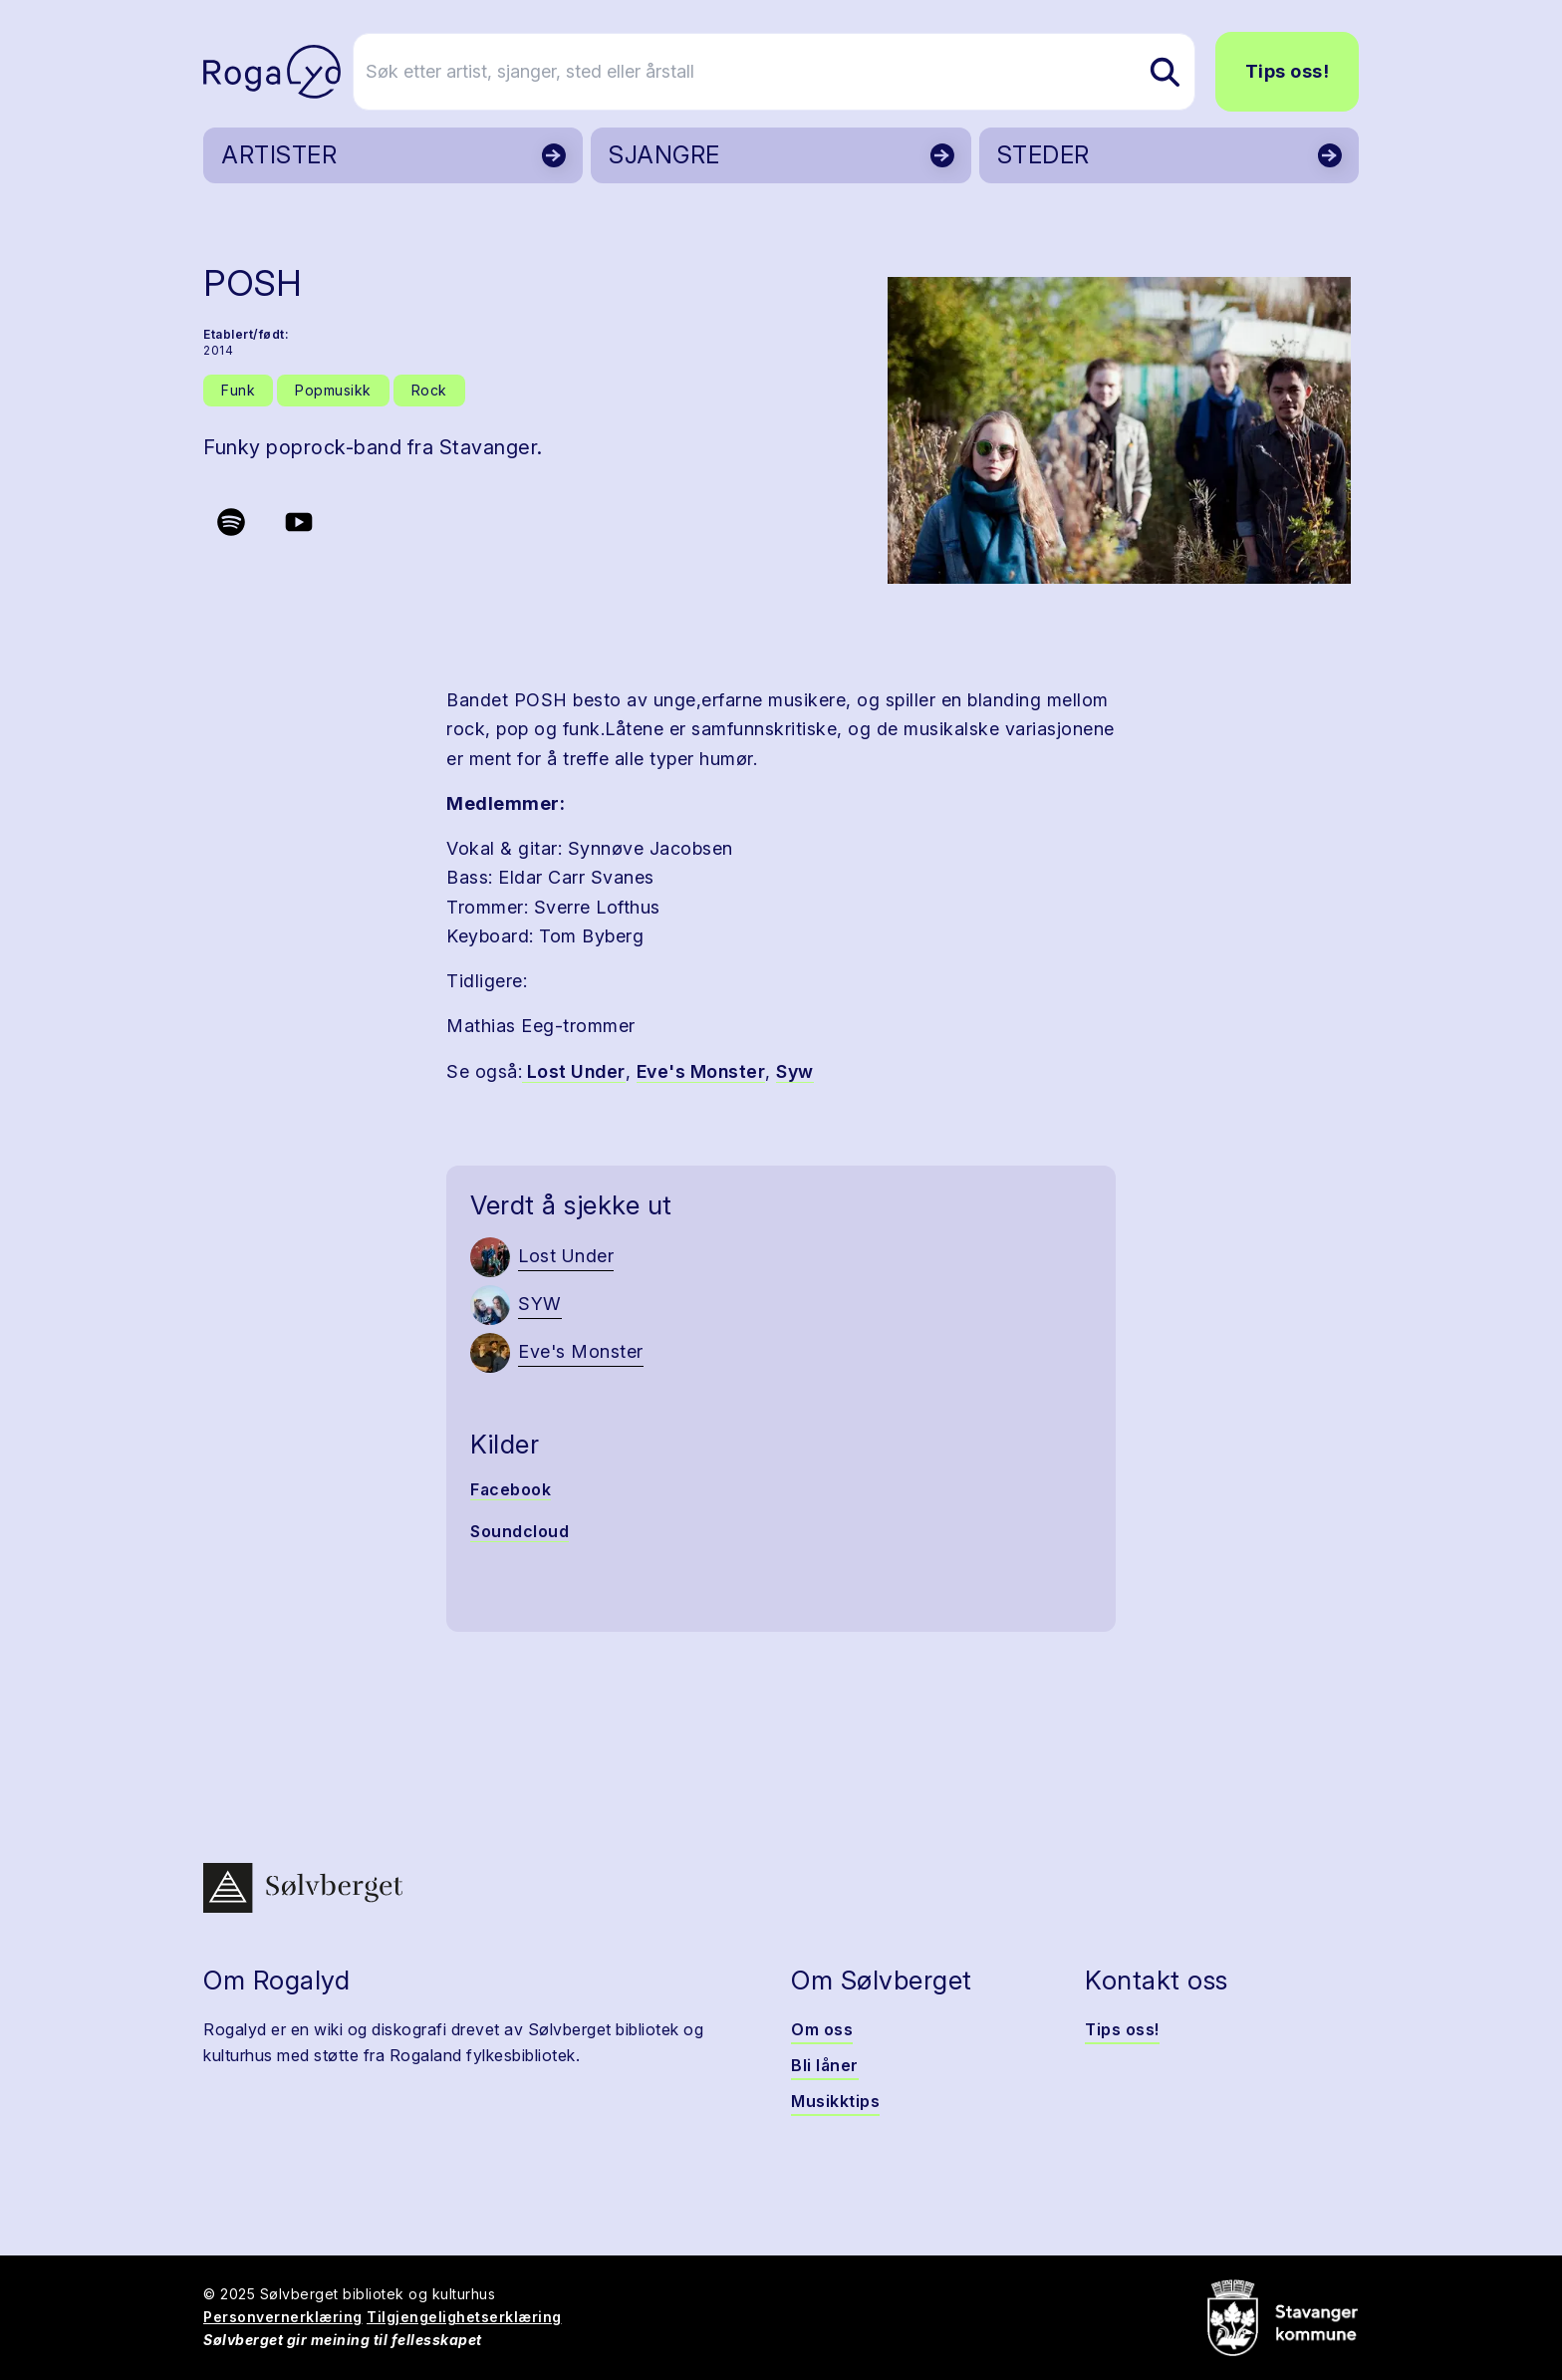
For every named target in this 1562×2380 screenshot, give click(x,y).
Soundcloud (519, 1531)
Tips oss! (1287, 71)
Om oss (822, 2029)
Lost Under (574, 1071)
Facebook (510, 1489)
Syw (795, 1071)
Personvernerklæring (283, 2316)
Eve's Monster (701, 1071)
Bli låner (825, 2065)
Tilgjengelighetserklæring (464, 2316)
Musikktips (835, 2101)
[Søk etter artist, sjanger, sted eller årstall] (790, 72)
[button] (1119, 430)
